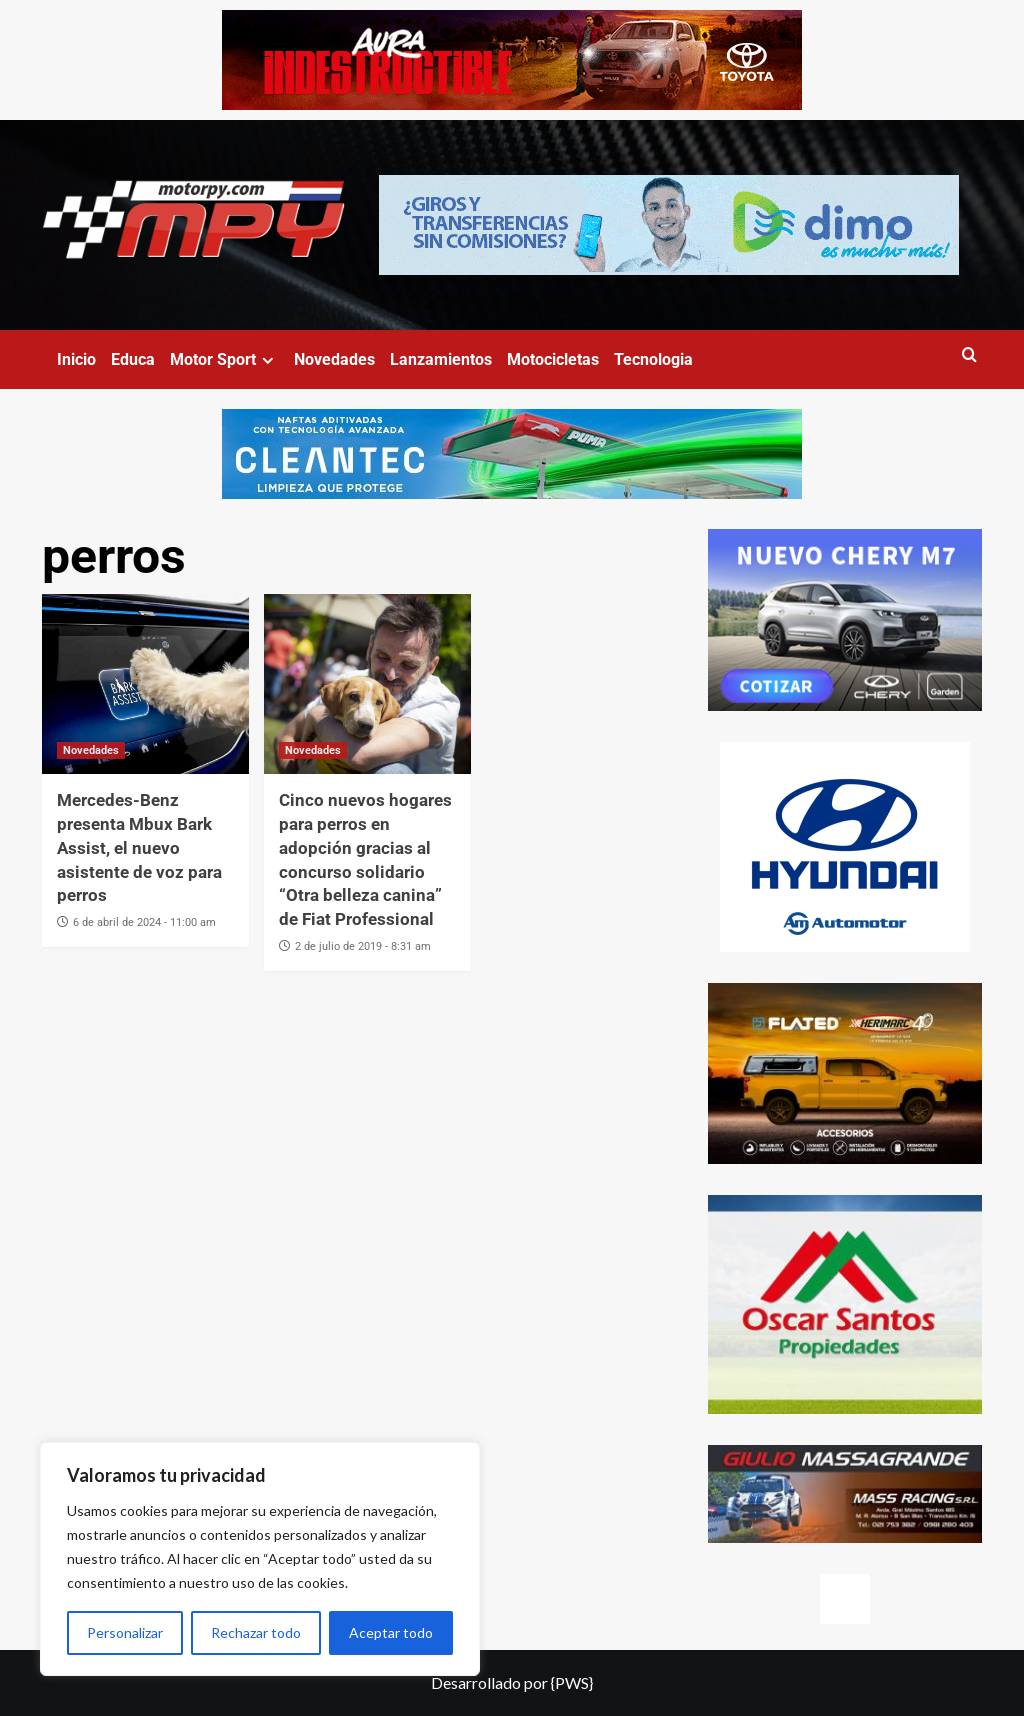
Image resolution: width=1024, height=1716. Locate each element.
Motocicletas (553, 359)
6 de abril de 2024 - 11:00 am (144, 922)
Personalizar (125, 1632)
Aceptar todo (391, 1632)
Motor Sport (224, 359)
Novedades (334, 359)
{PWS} (572, 1682)
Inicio (76, 359)
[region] (260, 1559)
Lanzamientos (441, 359)
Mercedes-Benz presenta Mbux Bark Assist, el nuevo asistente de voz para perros (139, 847)
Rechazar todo (256, 1632)
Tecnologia (653, 359)
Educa (133, 359)
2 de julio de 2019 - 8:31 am (363, 946)
